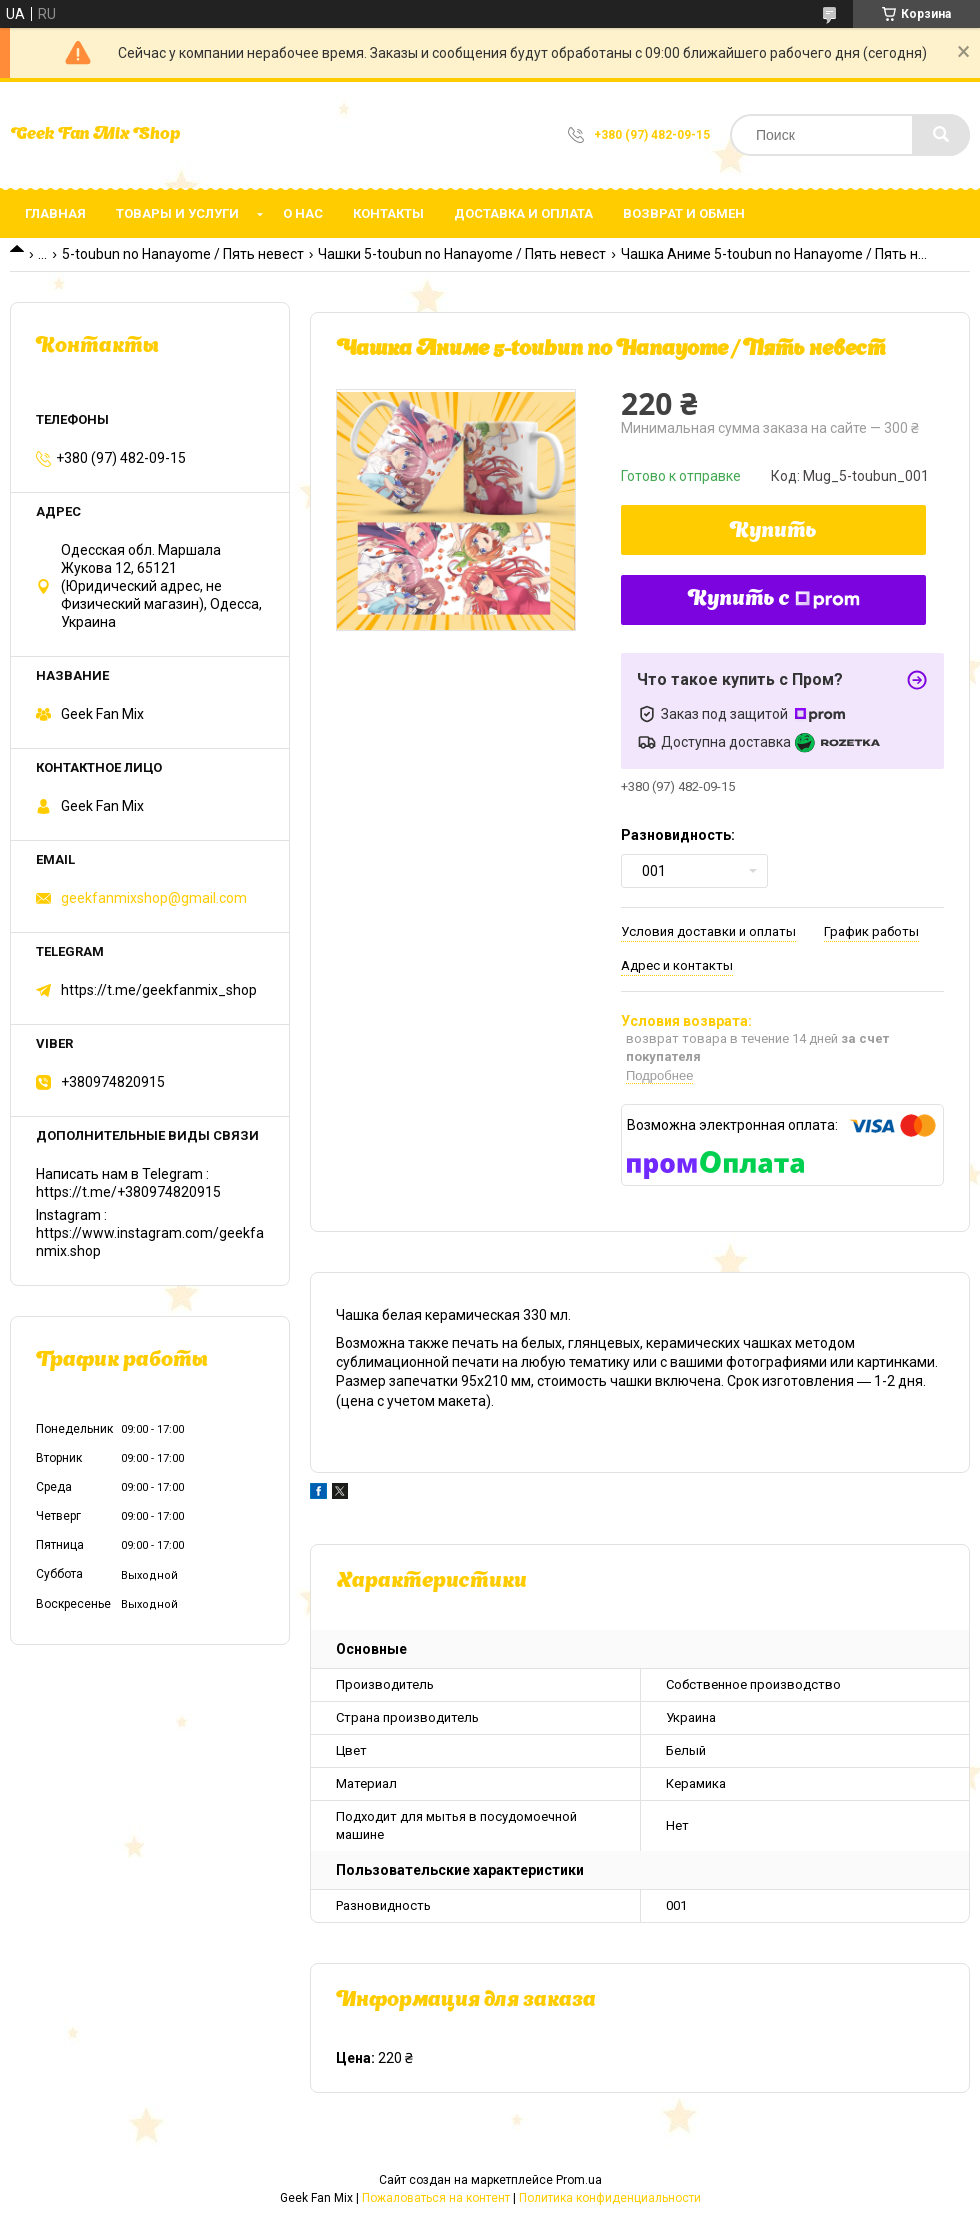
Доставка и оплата (523, 213)
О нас (303, 213)
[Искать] (941, 135)
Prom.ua (579, 2180)
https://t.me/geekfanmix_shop (159, 990)
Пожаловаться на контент (436, 2198)
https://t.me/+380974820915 (128, 1192)
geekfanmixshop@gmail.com (154, 898)
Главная (55, 213)
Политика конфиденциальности (610, 2198)
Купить (773, 532)
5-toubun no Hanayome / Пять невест (183, 254)
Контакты (388, 213)
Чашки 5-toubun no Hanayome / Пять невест (462, 254)
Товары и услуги (177, 213)
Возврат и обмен (684, 213)
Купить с (774, 600)
